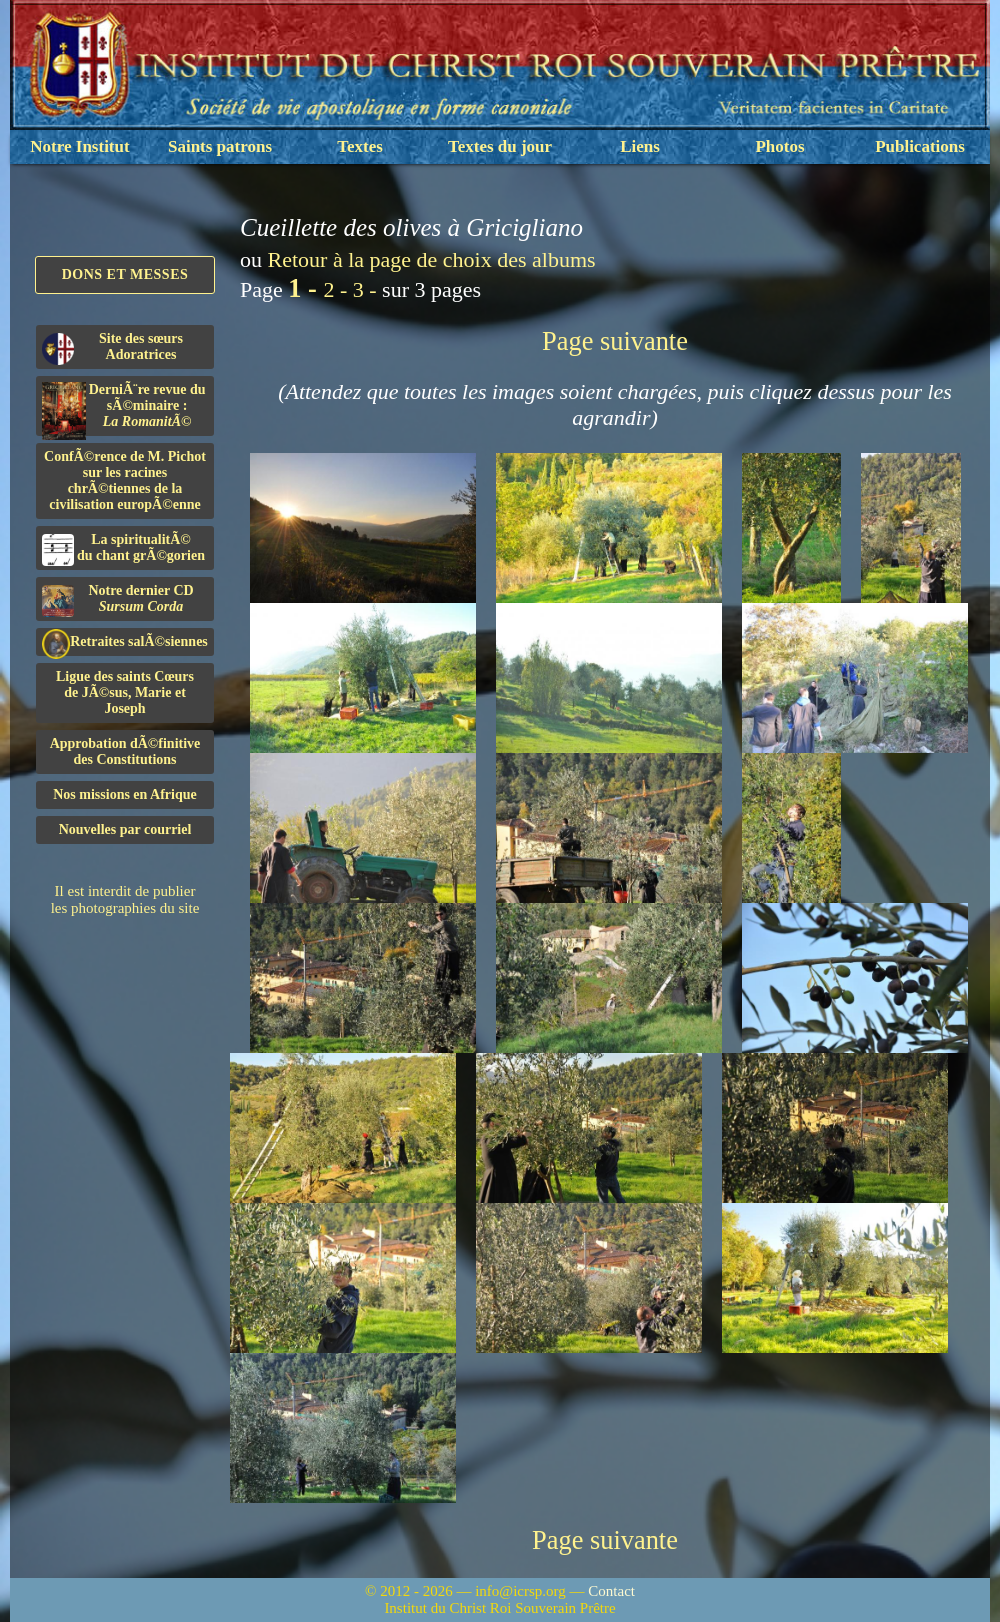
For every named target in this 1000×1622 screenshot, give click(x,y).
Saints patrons (220, 146)
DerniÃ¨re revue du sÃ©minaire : (124, 409)
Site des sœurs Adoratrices (112, 348)
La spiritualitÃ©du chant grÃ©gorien (123, 549)
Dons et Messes (125, 274)
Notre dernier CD (118, 600)
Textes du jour (500, 146)
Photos (779, 146)
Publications (920, 146)
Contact (611, 1591)
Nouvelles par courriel (125, 829)
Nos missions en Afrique (125, 794)
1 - (305, 288)
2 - (337, 289)
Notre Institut (79, 146)
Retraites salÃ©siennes (125, 642)
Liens (640, 146)
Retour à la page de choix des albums (432, 259)
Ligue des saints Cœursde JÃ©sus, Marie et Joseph (125, 692)
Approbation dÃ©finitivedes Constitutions (125, 751)
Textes (360, 146)
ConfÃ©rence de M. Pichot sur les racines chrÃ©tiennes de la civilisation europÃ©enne (125, 480)
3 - (367, 289)
